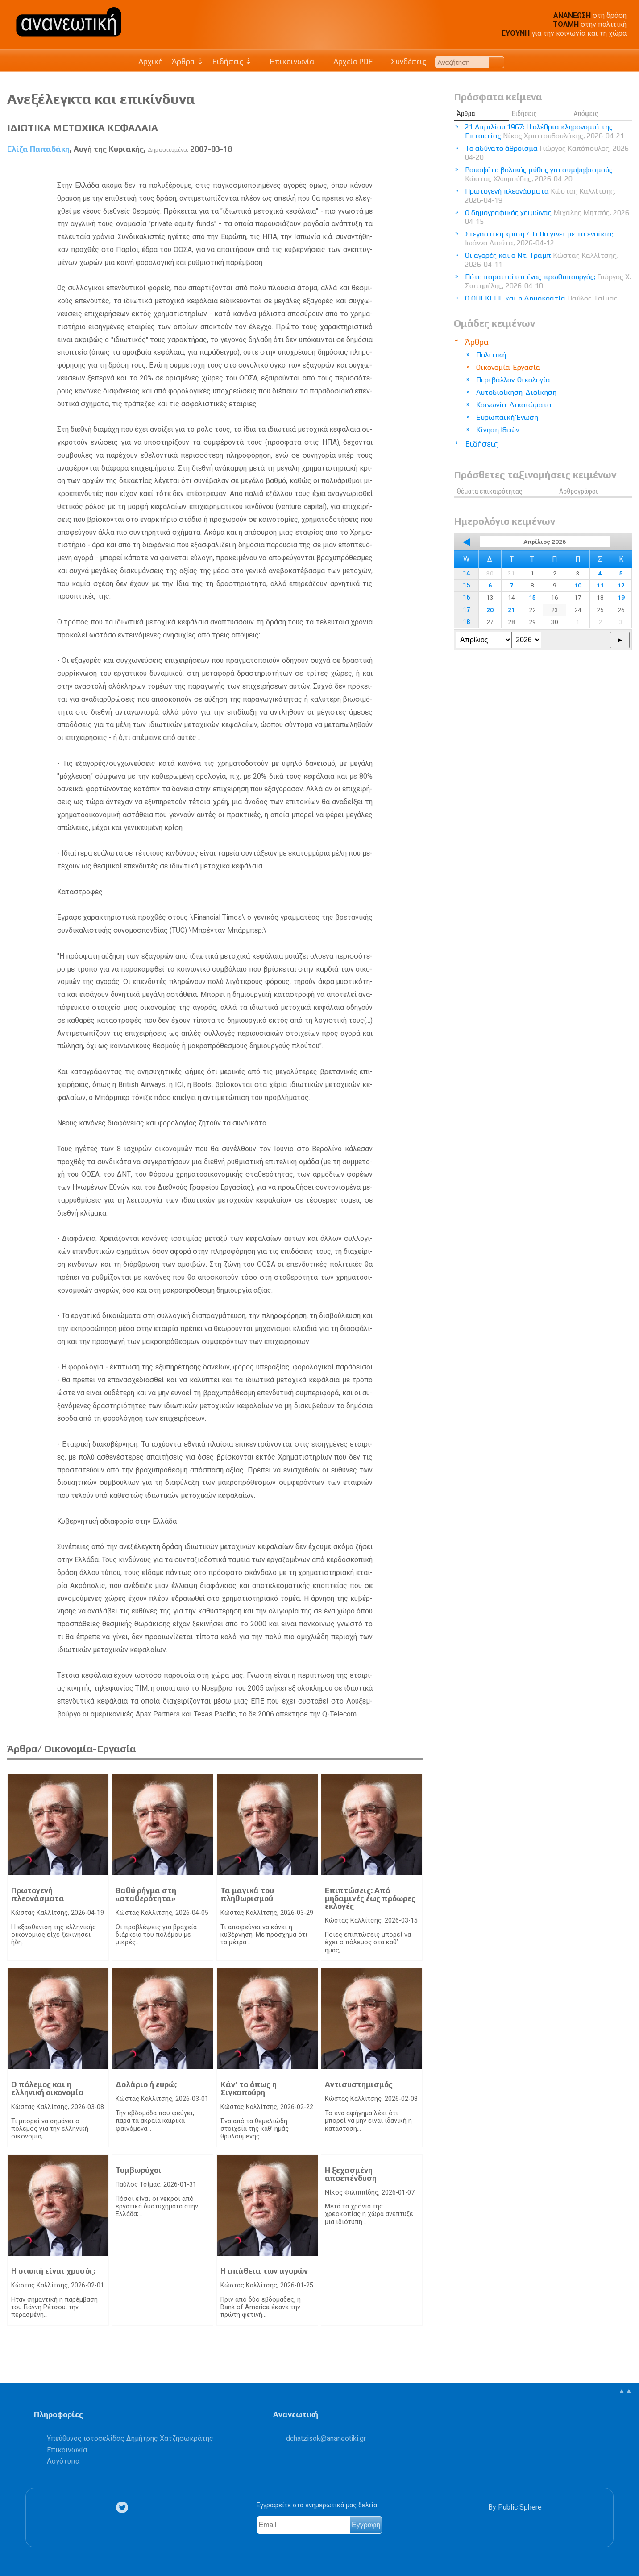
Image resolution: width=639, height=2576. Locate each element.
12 (621, 585)
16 (466, 597)
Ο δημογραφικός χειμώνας (548, 217)
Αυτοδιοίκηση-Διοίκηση (516, 392)
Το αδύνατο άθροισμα (548, 152)
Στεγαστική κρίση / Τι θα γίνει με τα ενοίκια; (539, 238)
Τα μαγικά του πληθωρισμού (247, 1894)
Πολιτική (491, 355)
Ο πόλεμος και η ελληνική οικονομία (47, 2088)
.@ (326, 2438)
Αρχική (150, 61)
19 (621, 597)
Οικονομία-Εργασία (508, 367)
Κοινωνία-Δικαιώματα (514, 405)
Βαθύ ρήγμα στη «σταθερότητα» (146, 1894)
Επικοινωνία (288, 61)
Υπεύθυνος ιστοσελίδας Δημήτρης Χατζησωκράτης (130, 2438)
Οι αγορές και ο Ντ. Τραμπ (541, 260)
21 (511, 609)
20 (490, 609)
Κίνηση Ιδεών (497, 430)
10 (577, 585)
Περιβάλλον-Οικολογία (513, 380)
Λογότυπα (63, 2461)
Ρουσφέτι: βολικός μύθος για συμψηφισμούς (539, 174)
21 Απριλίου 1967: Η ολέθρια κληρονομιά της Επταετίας (544, 131)
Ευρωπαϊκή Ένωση (507, 417)
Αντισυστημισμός (359, 2084)
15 (466, 585)
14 (466, 573)
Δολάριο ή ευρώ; (146, 2084)
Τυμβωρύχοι (139, 2170)
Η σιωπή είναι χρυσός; (53, 2270)
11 (600, 585)
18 (466, 622)
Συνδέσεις (404, 61)
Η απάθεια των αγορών (264, 2270)
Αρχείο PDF (348, 61)
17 (466, 610)
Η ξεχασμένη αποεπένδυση (351, 2174)
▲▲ (625, 2390)
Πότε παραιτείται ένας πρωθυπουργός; (548, 281)
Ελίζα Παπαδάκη (38, 149)
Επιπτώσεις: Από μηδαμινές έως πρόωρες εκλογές (370, 1898)
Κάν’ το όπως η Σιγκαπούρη (248, 2088)
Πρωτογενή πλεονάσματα (37, 1894)
